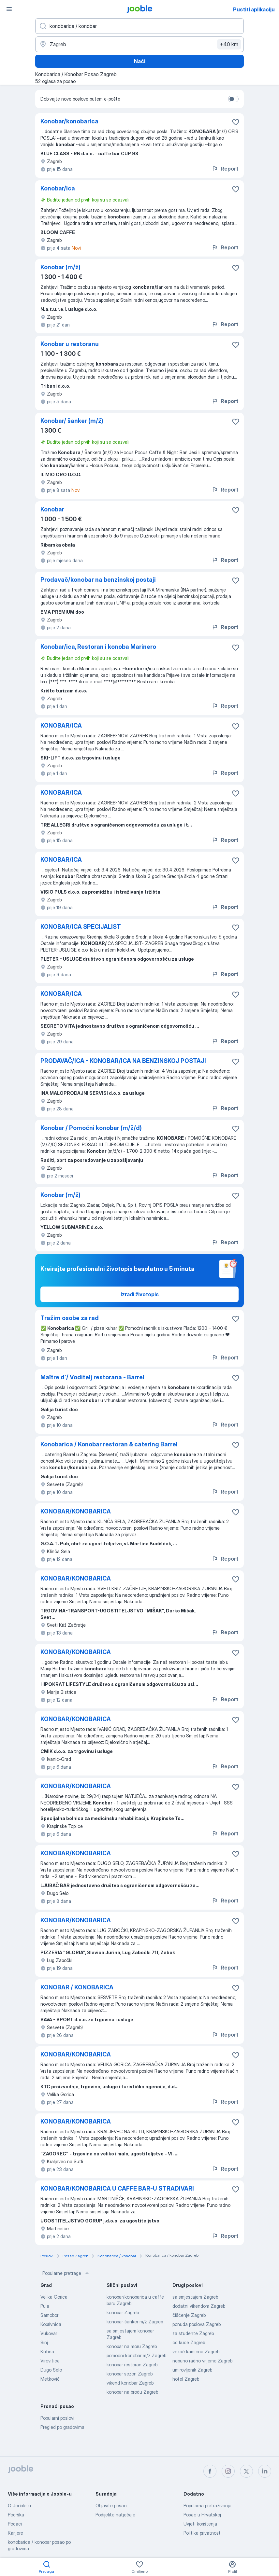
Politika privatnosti (203, 2533)
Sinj (44, 2342)
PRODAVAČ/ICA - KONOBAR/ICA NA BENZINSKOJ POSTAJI (123, 1060)
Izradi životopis (140, 1294)
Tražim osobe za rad (69, 1318)
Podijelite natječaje (115, 2514)
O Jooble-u (19, 2505)
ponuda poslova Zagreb (196, 2324)
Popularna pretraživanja (207, 2505)
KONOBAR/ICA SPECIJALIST (80, 926)
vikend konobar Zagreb (130, 2383)
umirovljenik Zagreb (192, 2370)
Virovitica (50, 2360)
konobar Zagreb (123, 2312)
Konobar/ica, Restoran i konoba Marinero (98, 646)
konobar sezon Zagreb (130, 2373)
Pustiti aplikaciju (254, 9)
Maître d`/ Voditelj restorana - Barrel (92, 1377)
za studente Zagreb (193, 2333)
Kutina (47, 2351)
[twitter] (246, 2471)
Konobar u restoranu (69, 344)
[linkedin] (264, 2471)
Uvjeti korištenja (200, 2524)
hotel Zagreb (185, 2379)
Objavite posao (110, 2505)
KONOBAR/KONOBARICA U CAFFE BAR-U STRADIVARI (117, 2188)
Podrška (16, 2514)
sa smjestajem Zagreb (195, 2297)
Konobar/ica (57, 188)
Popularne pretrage (66, 2273)
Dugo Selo (51, 2370)
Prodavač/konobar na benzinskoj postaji (98, 579)
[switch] (233, 99)
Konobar (52, 509)
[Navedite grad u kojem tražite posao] (139, 44)
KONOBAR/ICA (61, 725)
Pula (44, 2306)
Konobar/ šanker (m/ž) (71, 420)
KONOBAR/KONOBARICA (75, 1511)
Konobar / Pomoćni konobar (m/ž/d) (91, 1127)
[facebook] (209, 2471)
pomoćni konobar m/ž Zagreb (136, 2355)
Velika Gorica (53, 2297)
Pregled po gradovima (62, 2427)
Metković (50, 2379)
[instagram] (228, 2471)
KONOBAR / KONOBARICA (76, 1987)
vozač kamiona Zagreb (195, 2351)
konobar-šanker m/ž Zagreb (135, 2321)
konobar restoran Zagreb (132, 2364)
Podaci (15, 2524)
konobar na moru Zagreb (132, 2346)
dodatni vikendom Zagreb (198, 2306)
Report (225, 168)
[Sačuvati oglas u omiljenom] (235, 122)
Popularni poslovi (57, 2418)
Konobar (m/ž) (60, 267)
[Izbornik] (9, 9)
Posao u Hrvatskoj (202, 2514)
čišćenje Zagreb (189, 2315)
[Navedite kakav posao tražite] (139, 26)
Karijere (15, 2533)
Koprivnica (50, 2324)
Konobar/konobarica (69, 121)
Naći (139, 61)
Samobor (49, 2315)
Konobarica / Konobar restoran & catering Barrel (109, 1444)
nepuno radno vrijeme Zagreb (202, 2360)
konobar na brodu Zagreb (132, 2392)
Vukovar (48, 2333)
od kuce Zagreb (188, 2342)
